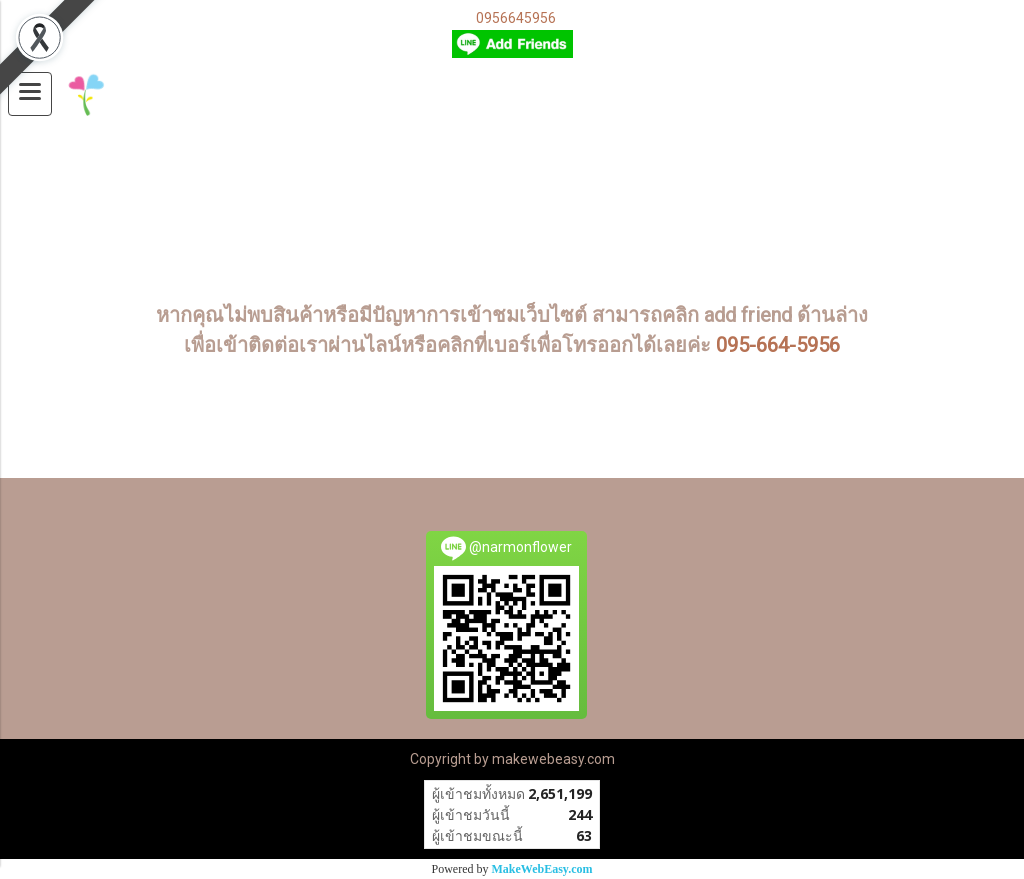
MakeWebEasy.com (542, 869)
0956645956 (516, 18)
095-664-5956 (778, 345)
